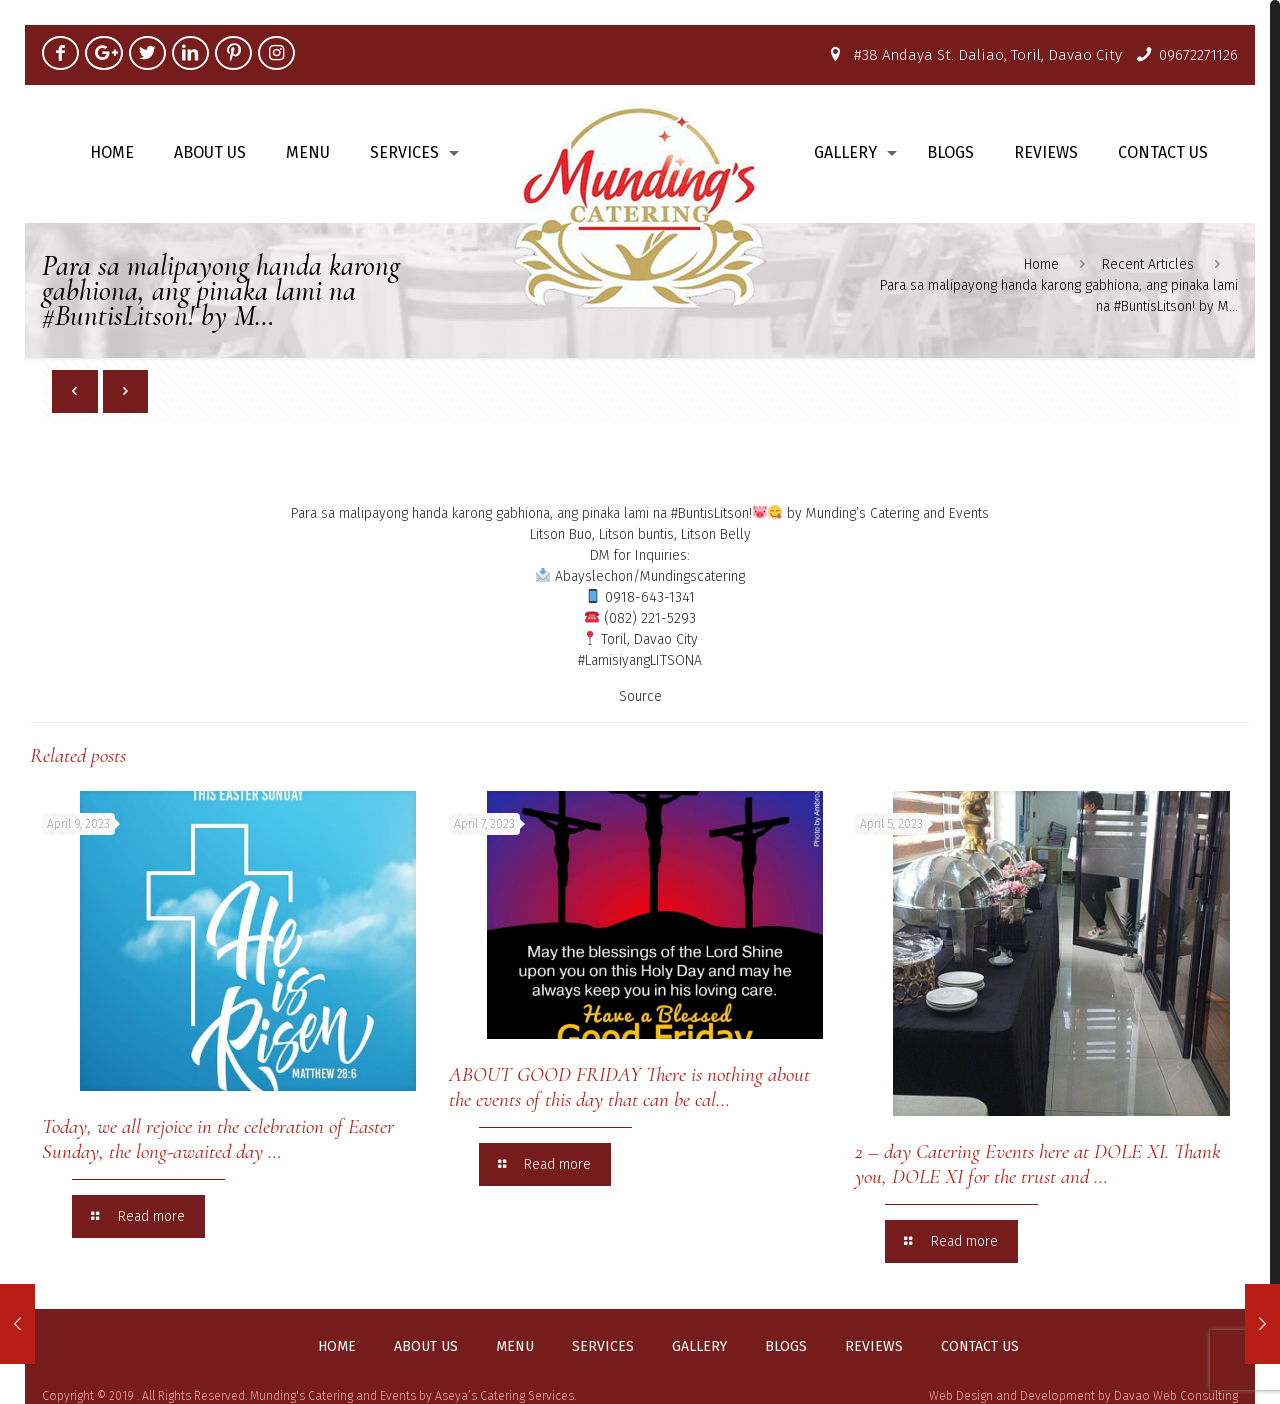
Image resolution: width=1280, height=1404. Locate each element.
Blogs (786, 1347)
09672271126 (1198, 55)
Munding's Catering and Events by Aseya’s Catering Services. (413, 1396)
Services (603, 1347)
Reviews (874, 1347)
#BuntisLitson (710, 513)
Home (1041, 264)
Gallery (699, 1347)
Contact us (980, 1347)
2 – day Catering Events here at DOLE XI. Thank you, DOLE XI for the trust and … (1038, 1164)
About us (426, 1347)
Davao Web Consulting (1176, 1396)
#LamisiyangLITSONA (640, 660)
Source (640, 696)
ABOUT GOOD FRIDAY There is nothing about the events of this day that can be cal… (629, 1087)
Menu (515, 1347)
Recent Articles (1148, 264)
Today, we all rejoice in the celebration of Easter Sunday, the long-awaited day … (218, 1139)
